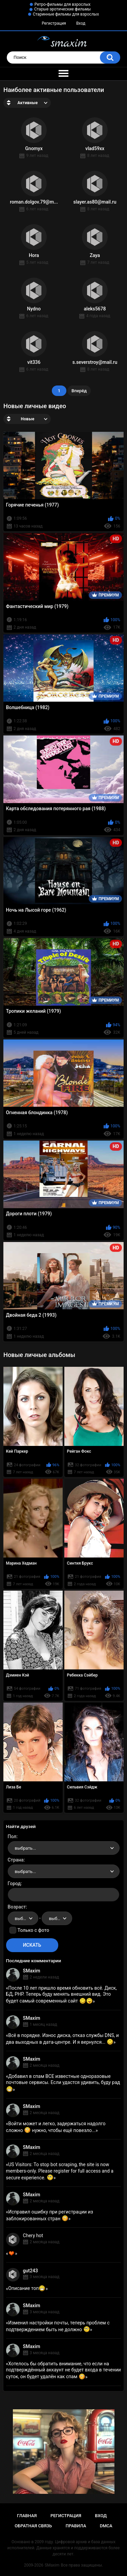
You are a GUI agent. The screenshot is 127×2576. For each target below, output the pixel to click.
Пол (12, 1836)
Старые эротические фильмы (62, 9)
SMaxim (31, 1970)
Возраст (17, 1907)
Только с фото (33, 1930)
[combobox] (64, 1848)
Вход (80, 23)
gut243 (30, 2270)
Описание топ (26, 2288)
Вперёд (79, 390)
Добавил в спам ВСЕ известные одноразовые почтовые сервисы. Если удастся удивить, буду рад (63, 2083)
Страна (16, 1860)
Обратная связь (33, 2525)
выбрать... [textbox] (25, 1848)
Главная (27, 2515)
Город (14, 1883)
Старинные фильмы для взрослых (66, 14)
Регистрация (54, 23)
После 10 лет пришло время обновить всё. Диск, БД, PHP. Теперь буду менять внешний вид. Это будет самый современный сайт (61, 1994)
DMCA (106, 2525)
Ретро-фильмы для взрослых (63, 4)
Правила (76, 2525)
